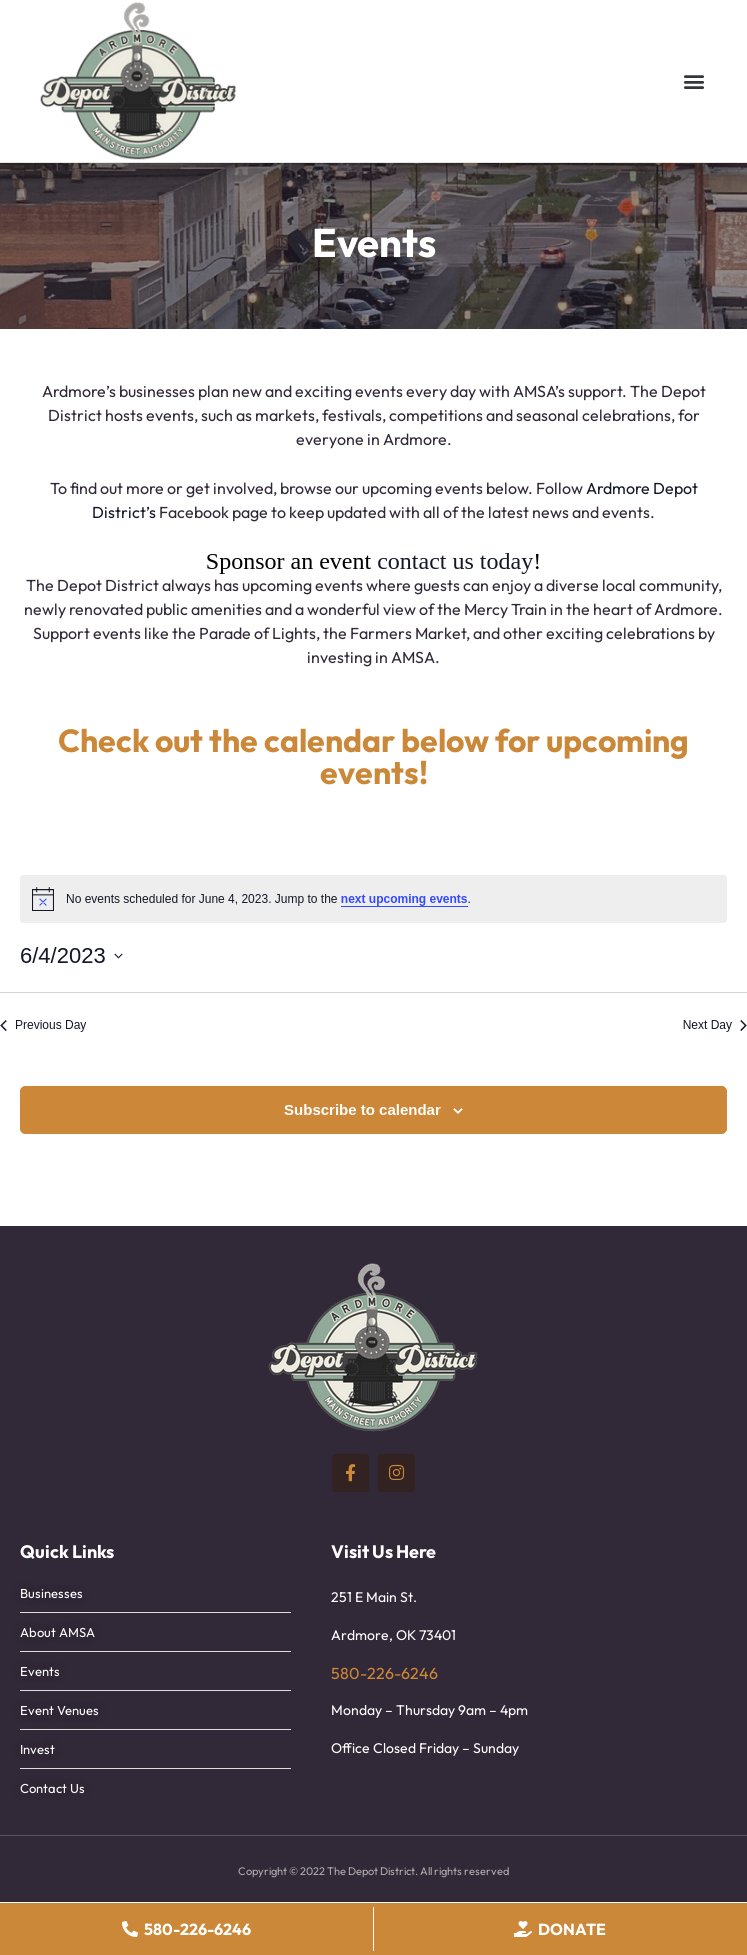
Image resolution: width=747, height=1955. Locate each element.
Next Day (715, 1025)
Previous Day (43, 1025)
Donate (572, 1929)
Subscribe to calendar (362, 1109)
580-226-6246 (384, 1673)
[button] (693, 81)
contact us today (455, 561)
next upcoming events (404, 899)
